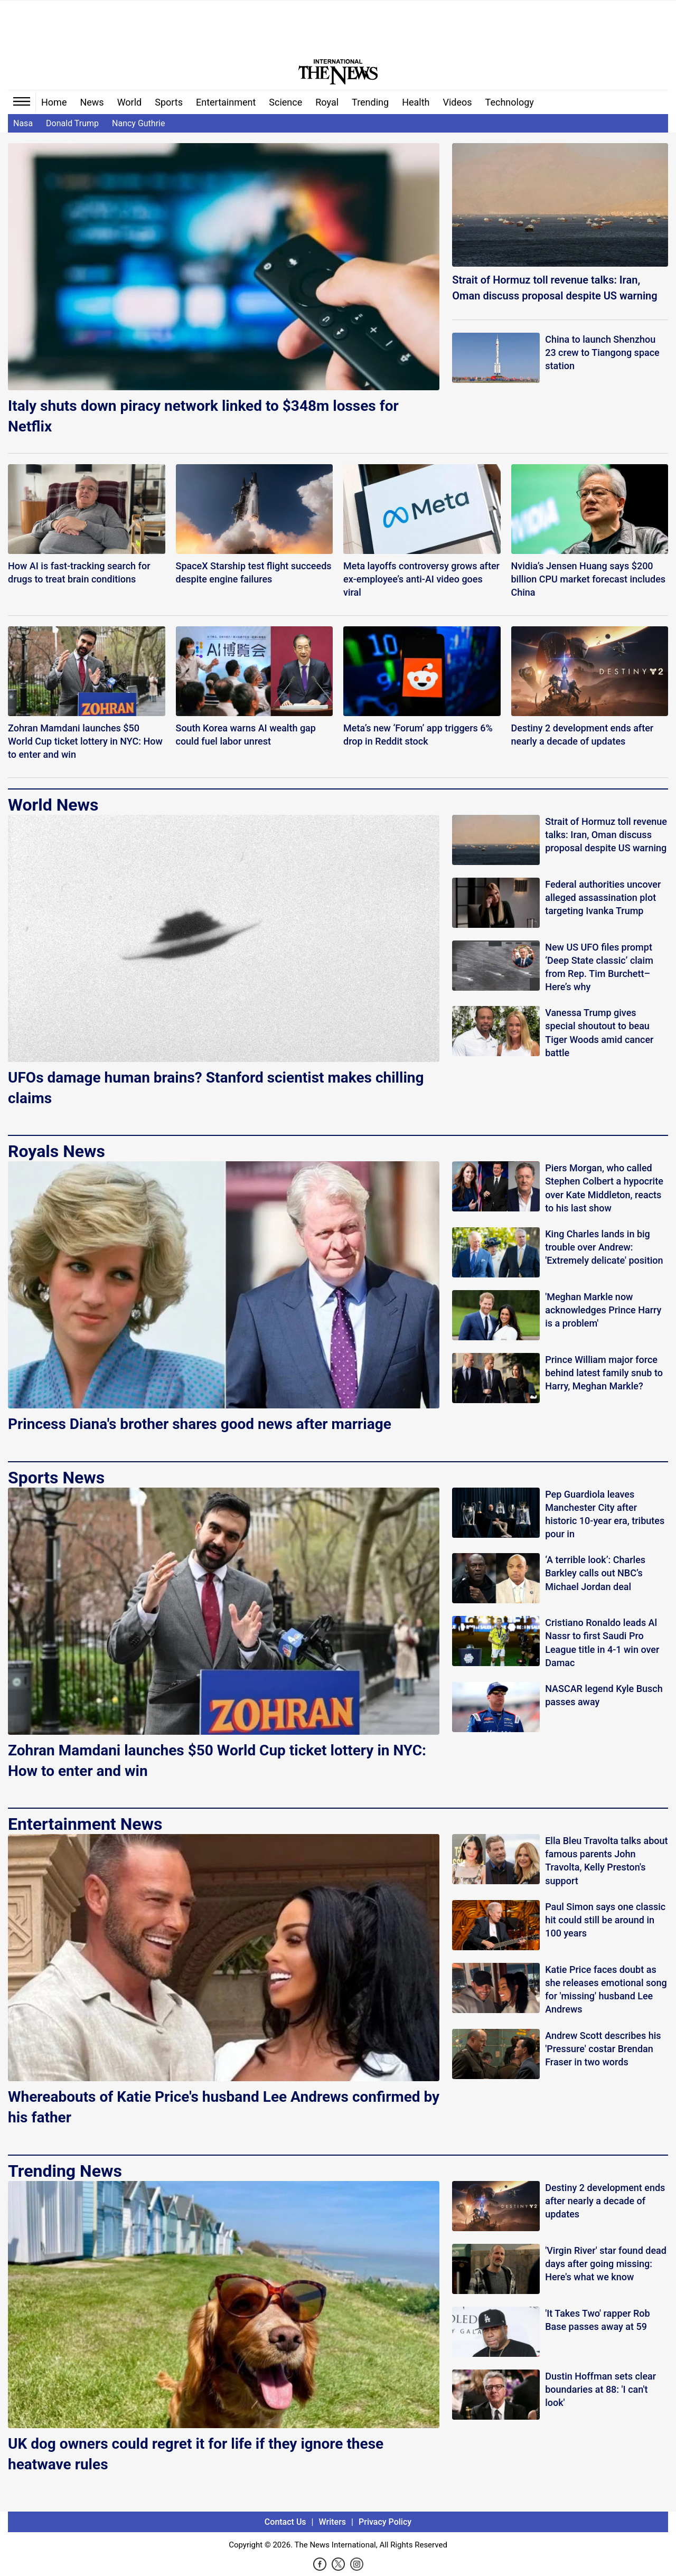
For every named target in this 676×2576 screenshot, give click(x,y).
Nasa (23, 123)
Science (285, 102)
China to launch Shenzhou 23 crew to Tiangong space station (602, 352)
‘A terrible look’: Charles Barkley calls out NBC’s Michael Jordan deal (595, 1573)
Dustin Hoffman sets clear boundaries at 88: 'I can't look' (600, 2389)
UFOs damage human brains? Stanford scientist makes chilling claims (216, 1088)
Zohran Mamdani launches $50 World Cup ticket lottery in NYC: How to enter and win (217, 1761)
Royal (327, 102)
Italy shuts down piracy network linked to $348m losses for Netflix (203, 416)
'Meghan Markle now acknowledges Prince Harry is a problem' (603, 1310)
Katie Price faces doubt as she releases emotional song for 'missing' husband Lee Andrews (606, 1989)
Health (415, 102)
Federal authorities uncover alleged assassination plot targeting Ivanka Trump (603, 897)
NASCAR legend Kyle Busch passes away (604, 1695)
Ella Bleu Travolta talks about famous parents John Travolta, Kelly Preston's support (606, 1860)
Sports (169, 102)
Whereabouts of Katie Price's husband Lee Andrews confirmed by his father (223, 2107)
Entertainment (226, 102)
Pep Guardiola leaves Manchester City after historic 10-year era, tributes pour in (604, 1514)
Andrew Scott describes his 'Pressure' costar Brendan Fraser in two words (603, 2048)
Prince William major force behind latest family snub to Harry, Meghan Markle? (604, 1373)
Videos (457, 102)
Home (54, 102)
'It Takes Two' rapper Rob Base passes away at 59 (597, 2320)
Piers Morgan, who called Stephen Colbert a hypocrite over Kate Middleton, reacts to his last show (604, 1188)
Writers (332, 2522)
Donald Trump (72, 123)
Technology (509, 102)
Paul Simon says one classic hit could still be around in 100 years (605, 1920)
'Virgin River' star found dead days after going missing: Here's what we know (605, 2263)
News (92, 102)
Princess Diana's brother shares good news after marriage (199, 1424)
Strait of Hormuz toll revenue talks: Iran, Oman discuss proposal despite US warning (554, 288)
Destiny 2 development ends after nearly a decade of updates (605, 2201)
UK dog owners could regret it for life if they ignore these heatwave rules (195, 2454)
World (129, 102)
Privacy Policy (385, 2522)
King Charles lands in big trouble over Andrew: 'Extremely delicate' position (604, 1247)
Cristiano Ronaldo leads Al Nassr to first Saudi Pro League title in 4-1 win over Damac (602, 1642)
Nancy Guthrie (138, 123)
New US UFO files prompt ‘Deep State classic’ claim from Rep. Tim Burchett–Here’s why (599, 967)
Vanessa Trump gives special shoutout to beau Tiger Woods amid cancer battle (599, 1032)
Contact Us (285, 2522)
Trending (370, 102)
